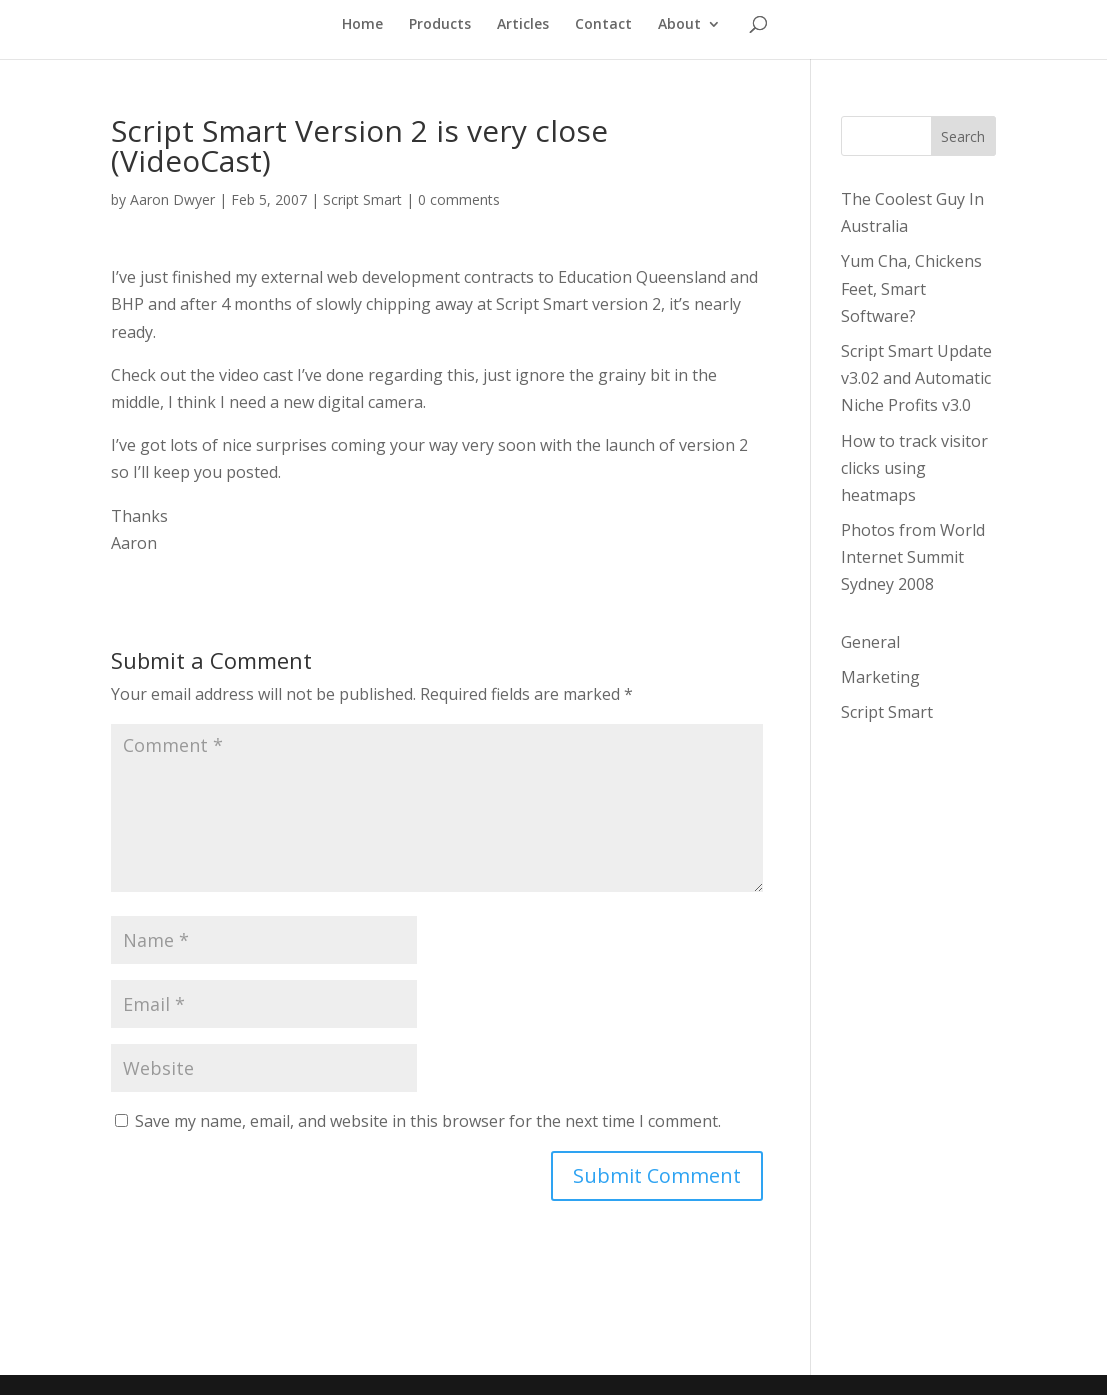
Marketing (880, 677)
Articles (523, 25)
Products (440, 25)
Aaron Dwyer (172, 199)
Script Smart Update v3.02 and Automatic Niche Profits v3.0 (916, 378)
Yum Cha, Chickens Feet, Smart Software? (911, 288)
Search (963, 136)
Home (362, 25)
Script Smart (362, 199)
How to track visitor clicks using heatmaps (914, 468)
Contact (603, 25)
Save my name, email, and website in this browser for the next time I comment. (428, 1121)
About (679, 25)
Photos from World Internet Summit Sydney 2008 (913, 557)
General (870, 642)
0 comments (459, 199)
